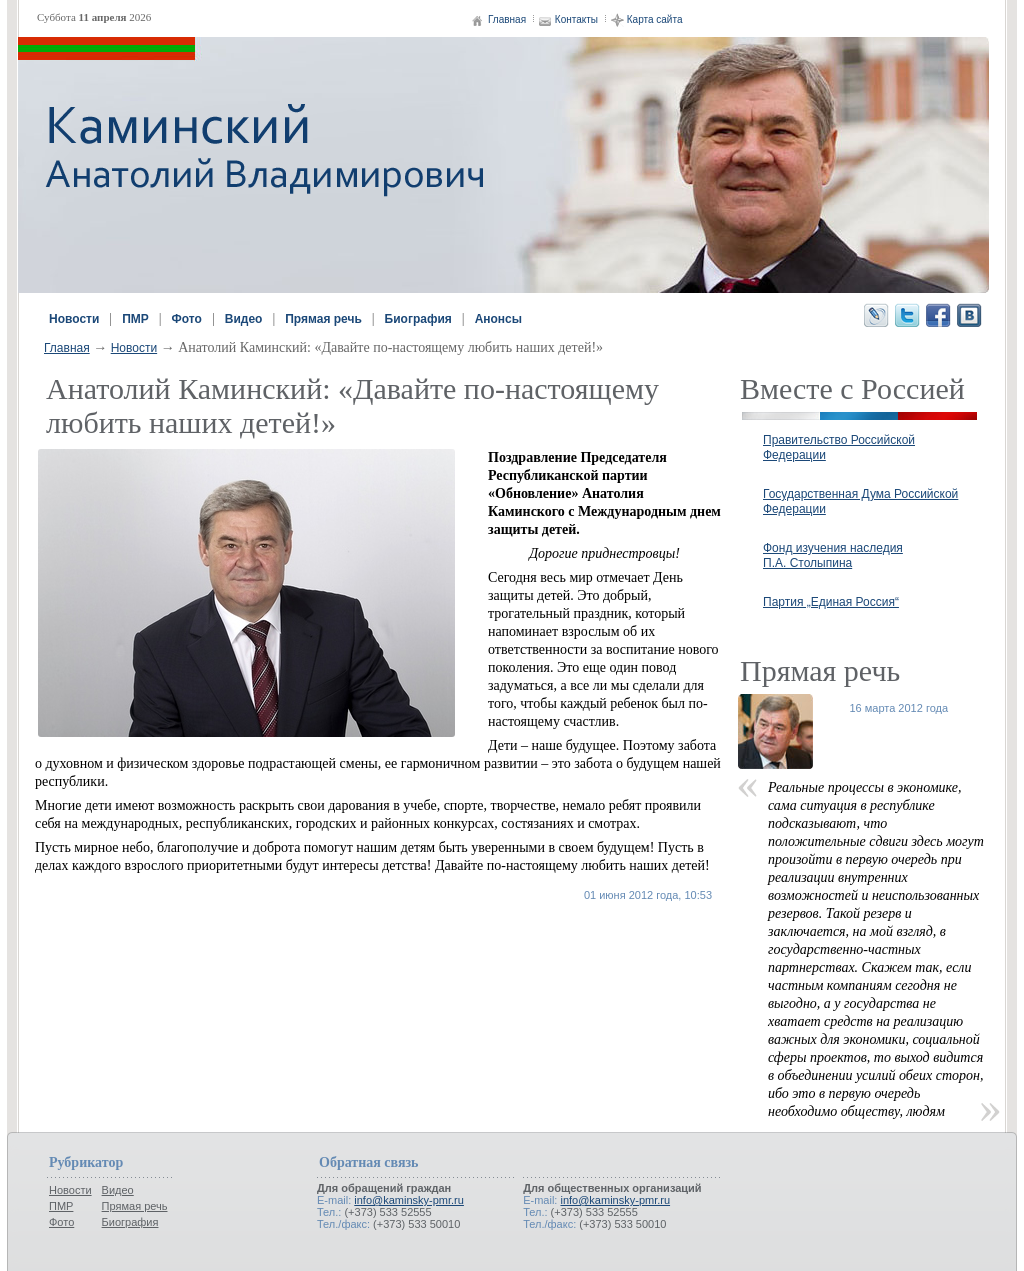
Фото (187, 319)
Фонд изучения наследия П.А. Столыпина (833, 555)
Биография (418, 319)
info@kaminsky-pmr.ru (409, 1200)
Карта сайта (655, 19)
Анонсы (498, 319)
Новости (74, 319)
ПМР (135, 319)
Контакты (576, 19)
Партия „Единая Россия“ (831, 602)
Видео (244, 319)
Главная (507, 19)
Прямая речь (323, 319)
